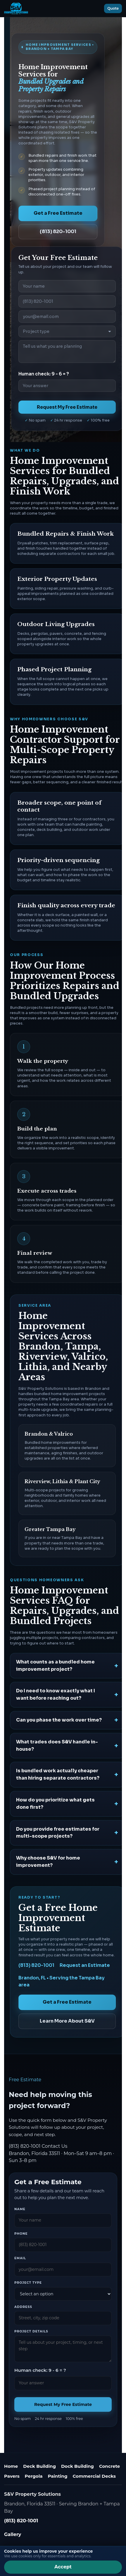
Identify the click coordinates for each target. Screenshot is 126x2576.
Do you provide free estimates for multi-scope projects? (57, 1832)
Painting (57, 2476)
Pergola (34, 2476)
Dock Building (77, 2466)
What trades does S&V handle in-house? (57, 1745)
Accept (63, 2567)
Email (20, 2258)
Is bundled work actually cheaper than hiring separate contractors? (57, 1774)
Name (19, 2209)
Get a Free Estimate (58, 213)
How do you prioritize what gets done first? (55, 1803)
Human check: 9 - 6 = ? (43, 374)
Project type (28, 2283)
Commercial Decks (94, 2476)
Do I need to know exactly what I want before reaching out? (55, 1694)
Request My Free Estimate (67, 407)
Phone (21, 2234)
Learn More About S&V (67, 2021)
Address (23, 2307)
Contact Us (54, 2146)
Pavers (12, 2476)
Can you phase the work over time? (59, 1720)
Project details (31, 2331)
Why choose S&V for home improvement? (48, 1861)
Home (11, 2466)
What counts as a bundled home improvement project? (55, 1665)
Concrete (109, 2466)
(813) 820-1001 (58, 231)
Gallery (12, 2534)
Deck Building (39, 2466)
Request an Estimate (85, 1965)
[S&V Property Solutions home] (16, 8)
